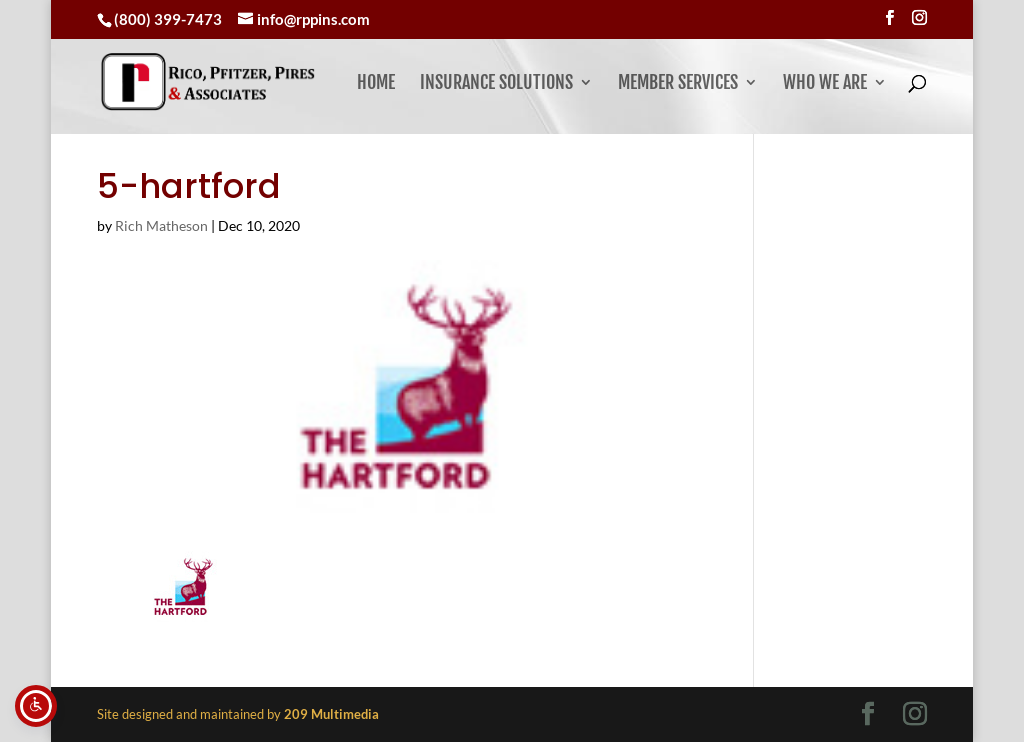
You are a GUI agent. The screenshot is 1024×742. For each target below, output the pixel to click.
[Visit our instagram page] (919, 18)
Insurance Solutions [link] (496, 84)
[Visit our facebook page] (889, 18)
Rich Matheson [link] (161, 225)
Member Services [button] (678, 84)
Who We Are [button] (825, 84)
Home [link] (376, 84)
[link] (263, 81)
